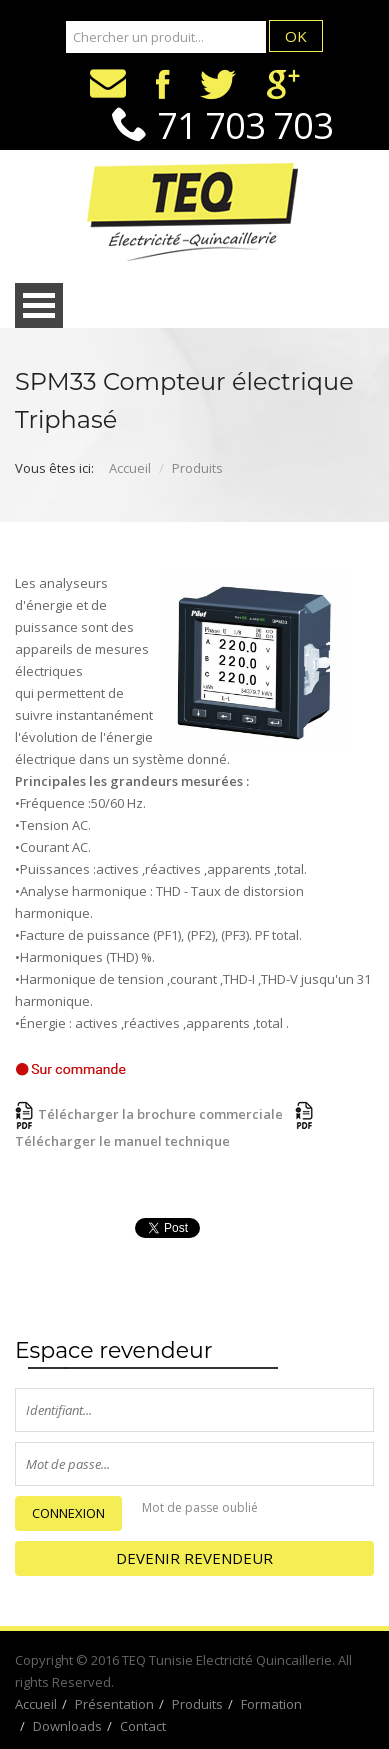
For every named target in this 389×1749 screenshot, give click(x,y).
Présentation (114, 1704)
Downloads (67, 1726)
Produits (197, 468)
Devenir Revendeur (194, 1558)
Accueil (130, 468)
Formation (271, 1704)
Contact (143, 1726)
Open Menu (39, 305)
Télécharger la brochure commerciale (149, 1114)
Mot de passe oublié (200, 1507)
